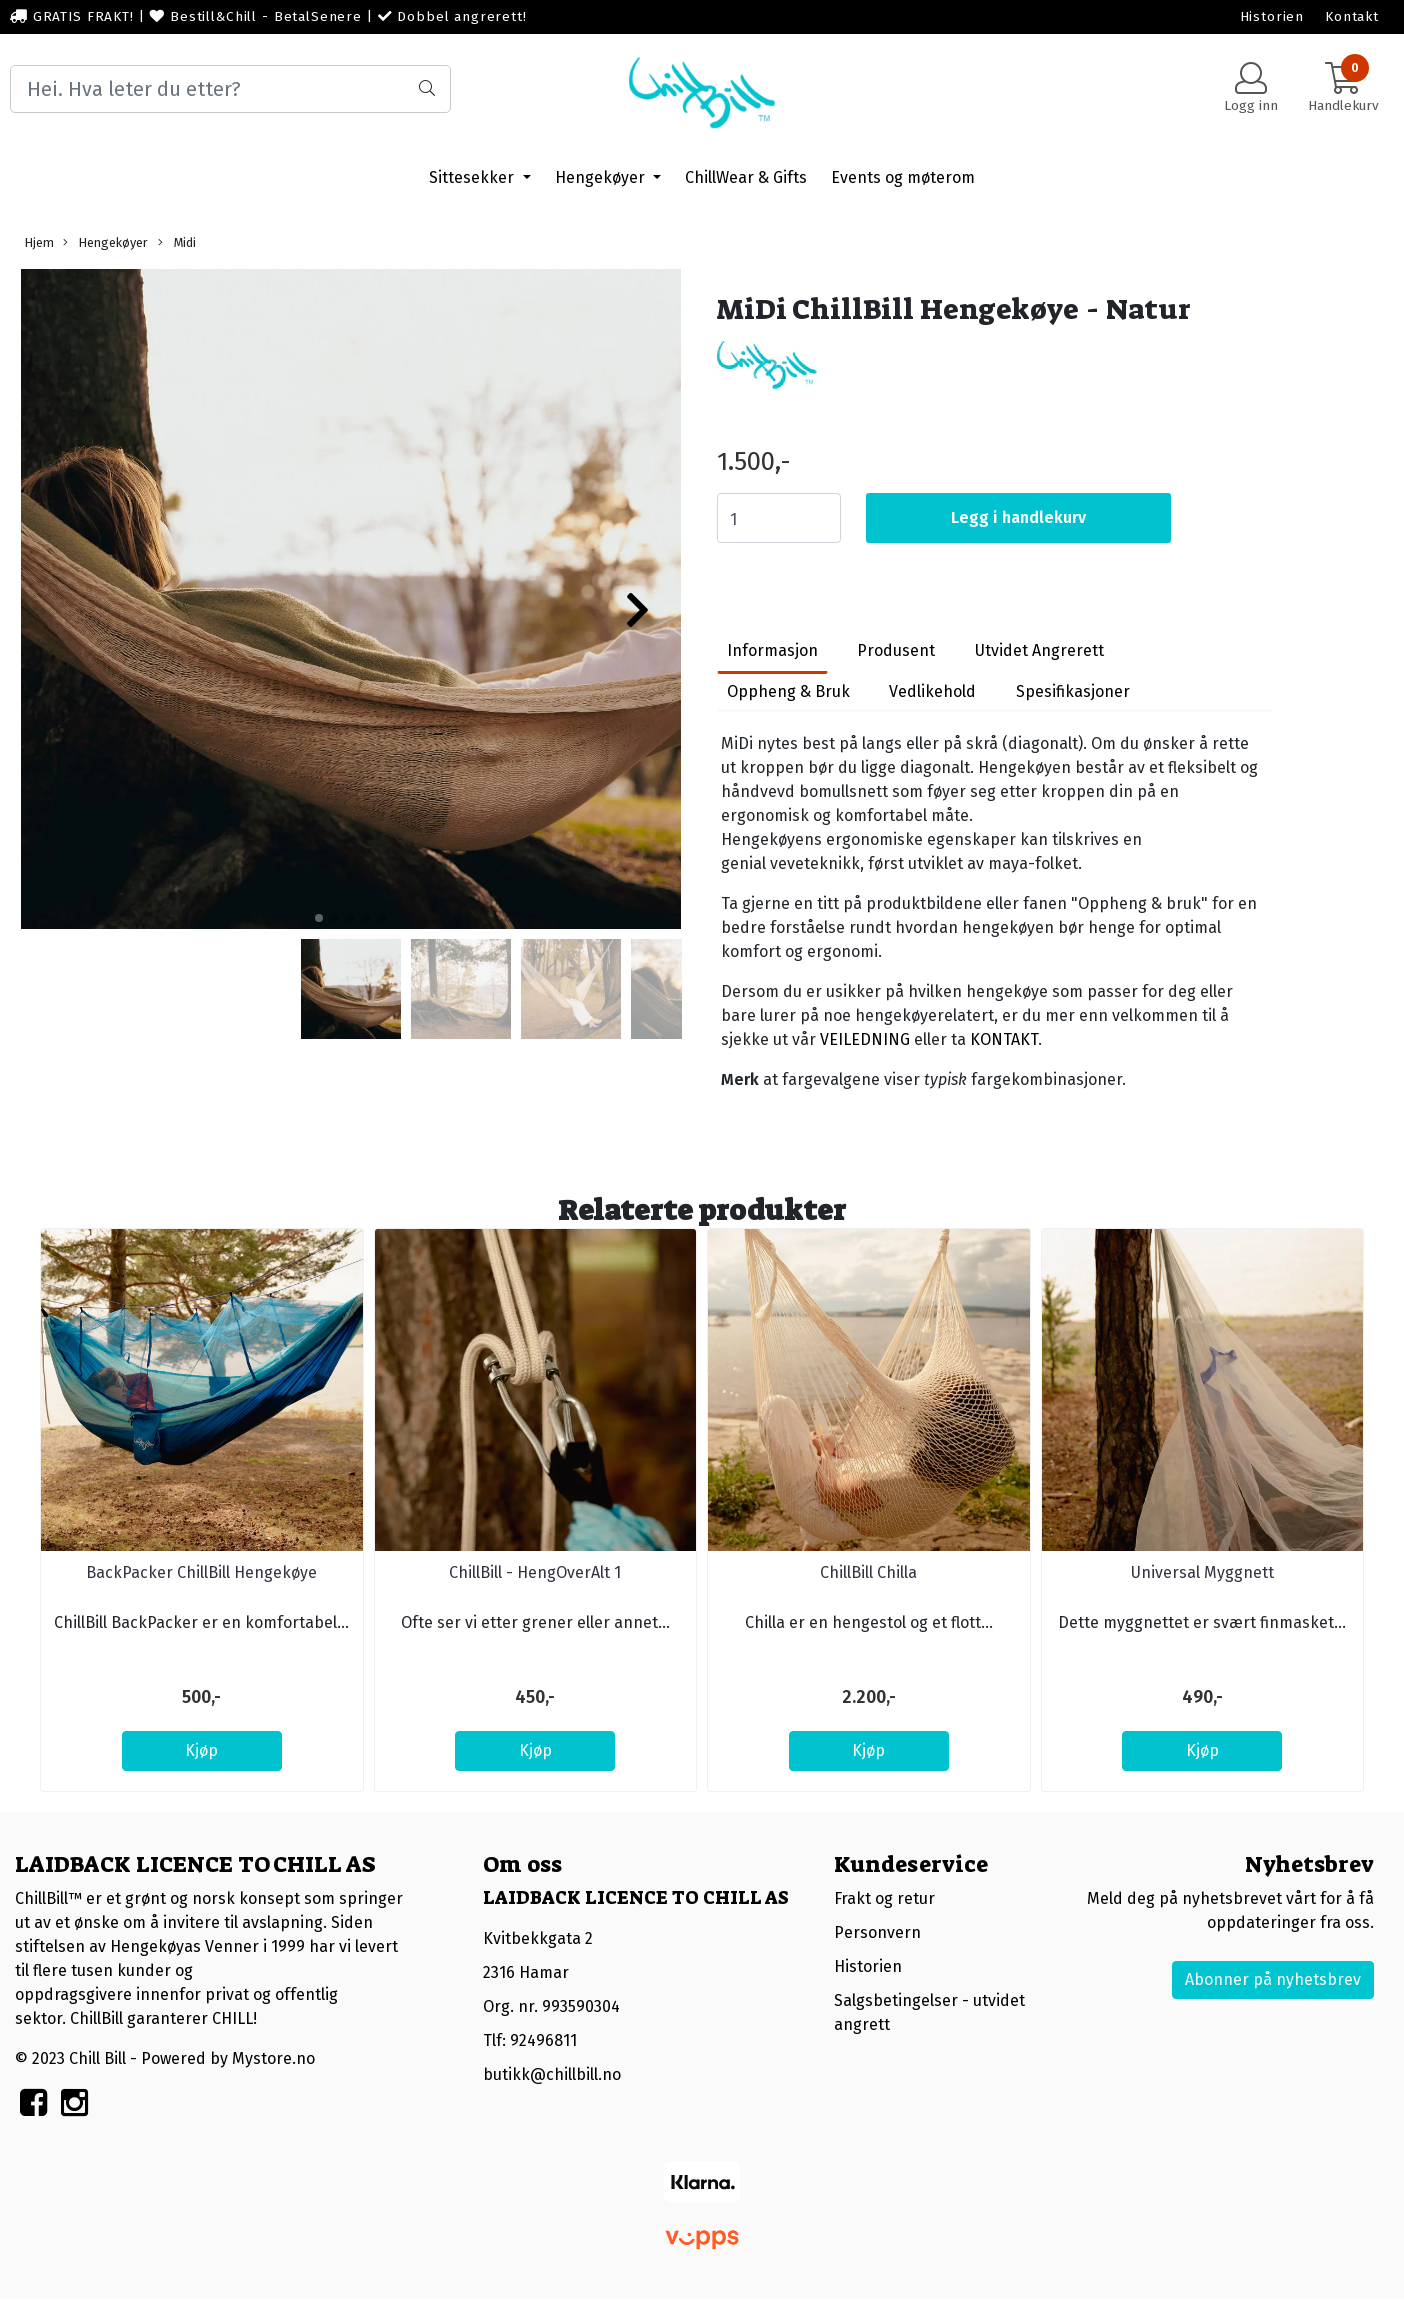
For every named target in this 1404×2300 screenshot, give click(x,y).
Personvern (877, 1932)
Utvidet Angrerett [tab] (1039, 650)
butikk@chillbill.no (552, 2074)
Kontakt (1352, 16)
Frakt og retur (884, 1898)
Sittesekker (473, 177)
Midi (177, 243)
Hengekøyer (602, 177)
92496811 (543, 2040)
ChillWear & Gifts (746, 177)
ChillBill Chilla (868, 1572)
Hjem (39, 242)
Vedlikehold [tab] (932, 691)
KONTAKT (1004, 1039)
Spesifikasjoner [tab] (1073, 691)
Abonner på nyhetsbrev (1273, 1979)
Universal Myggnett (1202, 1572)
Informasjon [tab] (772, 650)
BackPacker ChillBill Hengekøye (201, 1572)
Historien (1272, 16)
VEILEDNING (865, 1039)
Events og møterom (903, 177)
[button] (319, 918)
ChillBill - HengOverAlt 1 (535, 1572)
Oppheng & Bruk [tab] (788, 691)
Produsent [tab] (896, 650)
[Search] (230, 89)
